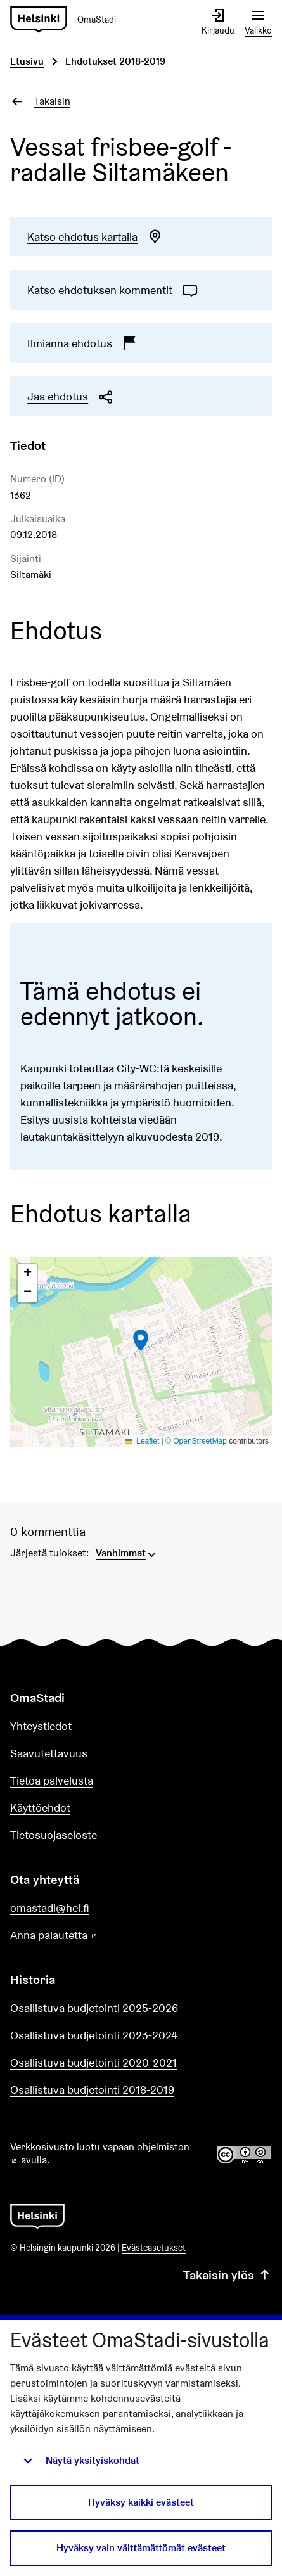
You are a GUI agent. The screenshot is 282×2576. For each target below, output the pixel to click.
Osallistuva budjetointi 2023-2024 (93, 2035)
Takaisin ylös (227, 2275)
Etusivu (27, 61)
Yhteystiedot (41, 1726)
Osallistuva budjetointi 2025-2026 (94, 2008)
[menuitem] (127, 1552)
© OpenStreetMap (196, 1441)
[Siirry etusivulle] (68, 19)
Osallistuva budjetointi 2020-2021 (93, 2062)
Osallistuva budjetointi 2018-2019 (92, 2089)
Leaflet (142, 1441)
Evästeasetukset (154, 2247)
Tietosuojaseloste (53, 1835)
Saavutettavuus (48, 1753)
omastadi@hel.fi (49, 1907)
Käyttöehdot (40, 1807)
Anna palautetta (90, 1936)
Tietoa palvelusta (51, 1780)
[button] (141, 1340)
